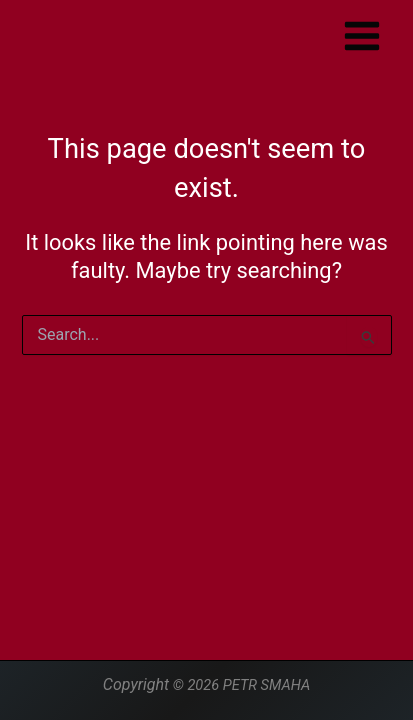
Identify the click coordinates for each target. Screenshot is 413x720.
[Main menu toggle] (362, 36)
